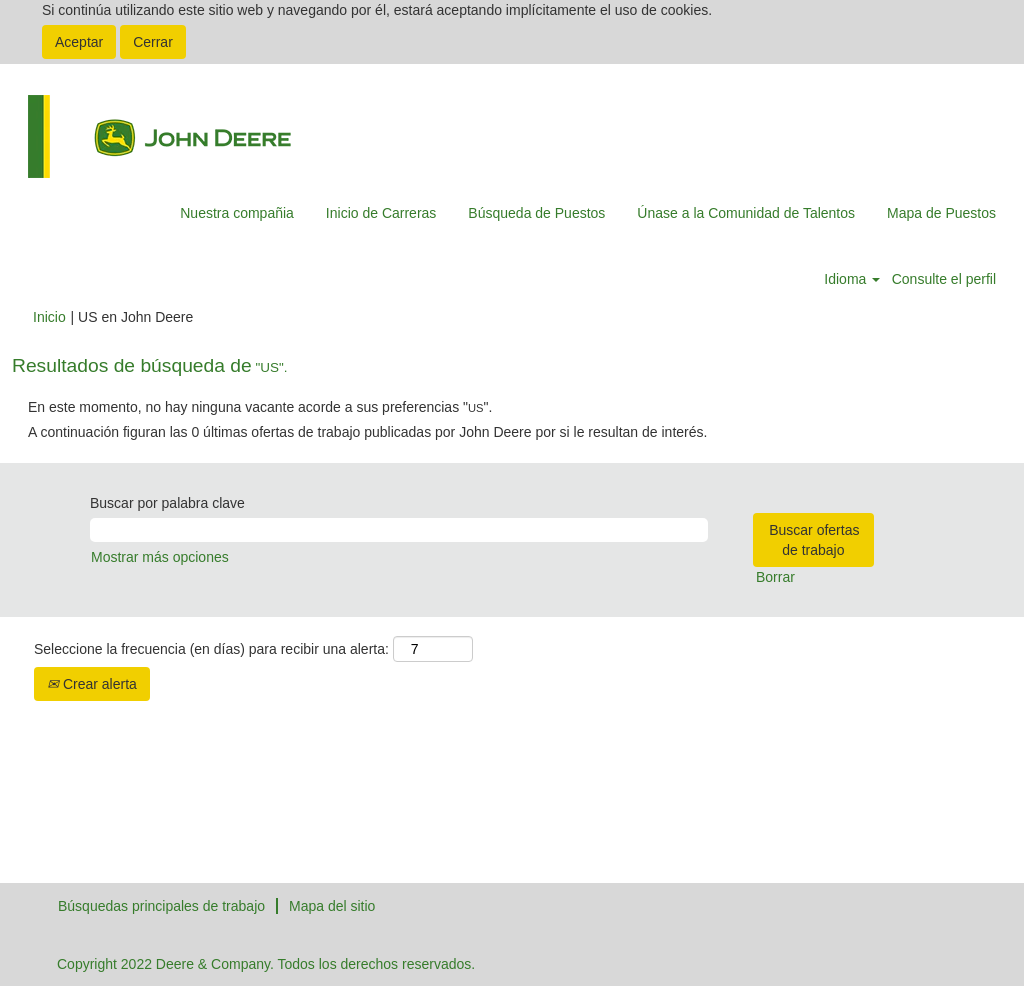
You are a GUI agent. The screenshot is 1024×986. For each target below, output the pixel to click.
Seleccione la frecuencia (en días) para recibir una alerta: (211, 649)
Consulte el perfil (944, 279)
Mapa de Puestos (941, 213)
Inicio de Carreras (381, 213)
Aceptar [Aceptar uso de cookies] (79, 42)
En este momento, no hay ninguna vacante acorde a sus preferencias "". (260, 407)
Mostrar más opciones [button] (160, 557)
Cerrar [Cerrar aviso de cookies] (153, 42)
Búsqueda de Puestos (536, 213)
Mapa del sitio (332, 906)
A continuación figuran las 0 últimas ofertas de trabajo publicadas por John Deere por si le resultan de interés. (367, 432)
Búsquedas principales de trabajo (161, 906)
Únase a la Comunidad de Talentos (746, 213)
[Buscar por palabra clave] (399, 530)
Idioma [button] (852, 279)
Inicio (49, 317)
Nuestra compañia (237, 213)
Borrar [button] (775, 577)
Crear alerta (92, 684)
